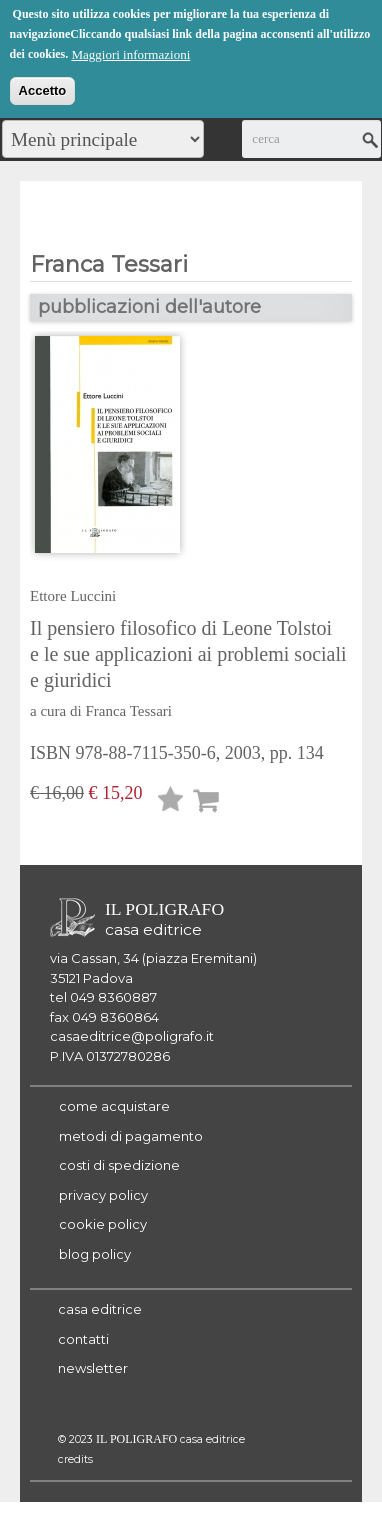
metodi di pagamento (131, 1136)
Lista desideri (171, 802)
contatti (83, 1339)
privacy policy (103, 1195)
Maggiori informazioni (130, 52)
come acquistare (114, 1106)
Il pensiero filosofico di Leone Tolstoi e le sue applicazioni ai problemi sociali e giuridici (188, 654)
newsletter (93, 1368)
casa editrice (100, 1309)
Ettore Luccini (73, 596)
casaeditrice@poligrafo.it (132, 1036)
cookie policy (103, 1224)
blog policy (95, 1254)
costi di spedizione (119, 1165)
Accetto (43, 88)
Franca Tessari (128, 711)
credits (75, 1459)
